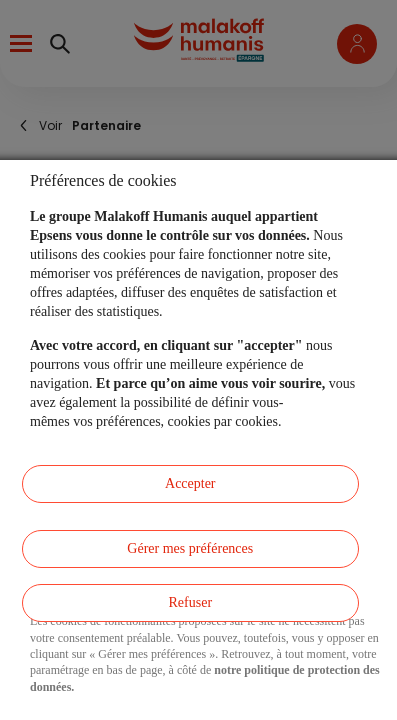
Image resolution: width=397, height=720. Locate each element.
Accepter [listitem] (190, 483)
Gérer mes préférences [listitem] (190, 548)
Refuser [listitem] (191, 602)
